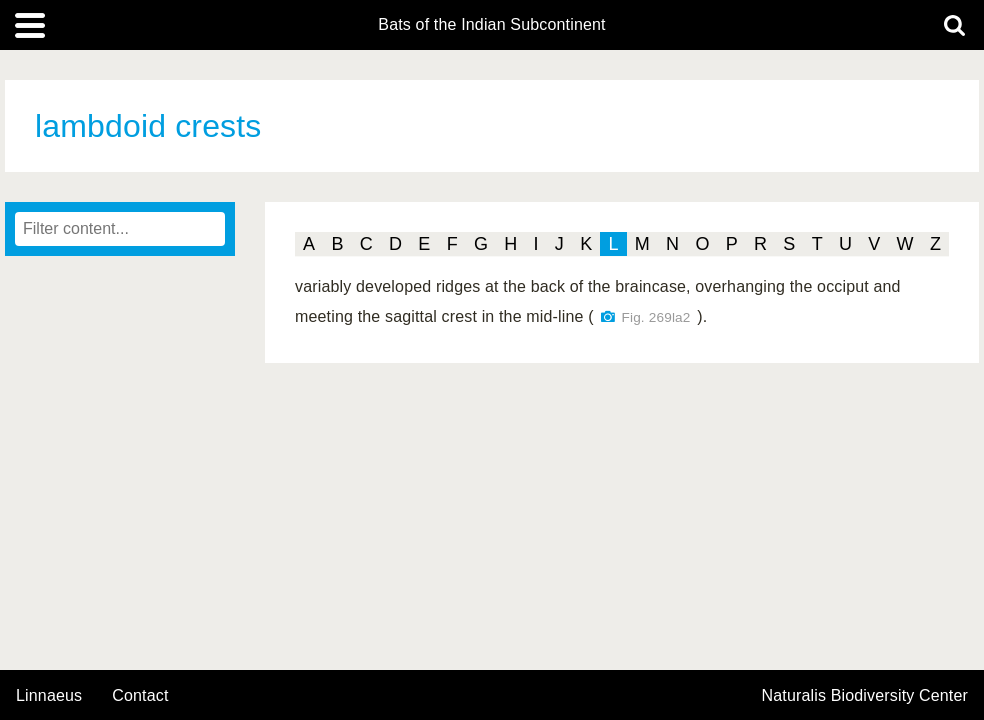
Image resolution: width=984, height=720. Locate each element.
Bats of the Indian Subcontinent (491, 25)
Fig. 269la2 (656, 317)
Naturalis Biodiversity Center (865, 696)
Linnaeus (49, 696)
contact (140, 695)
